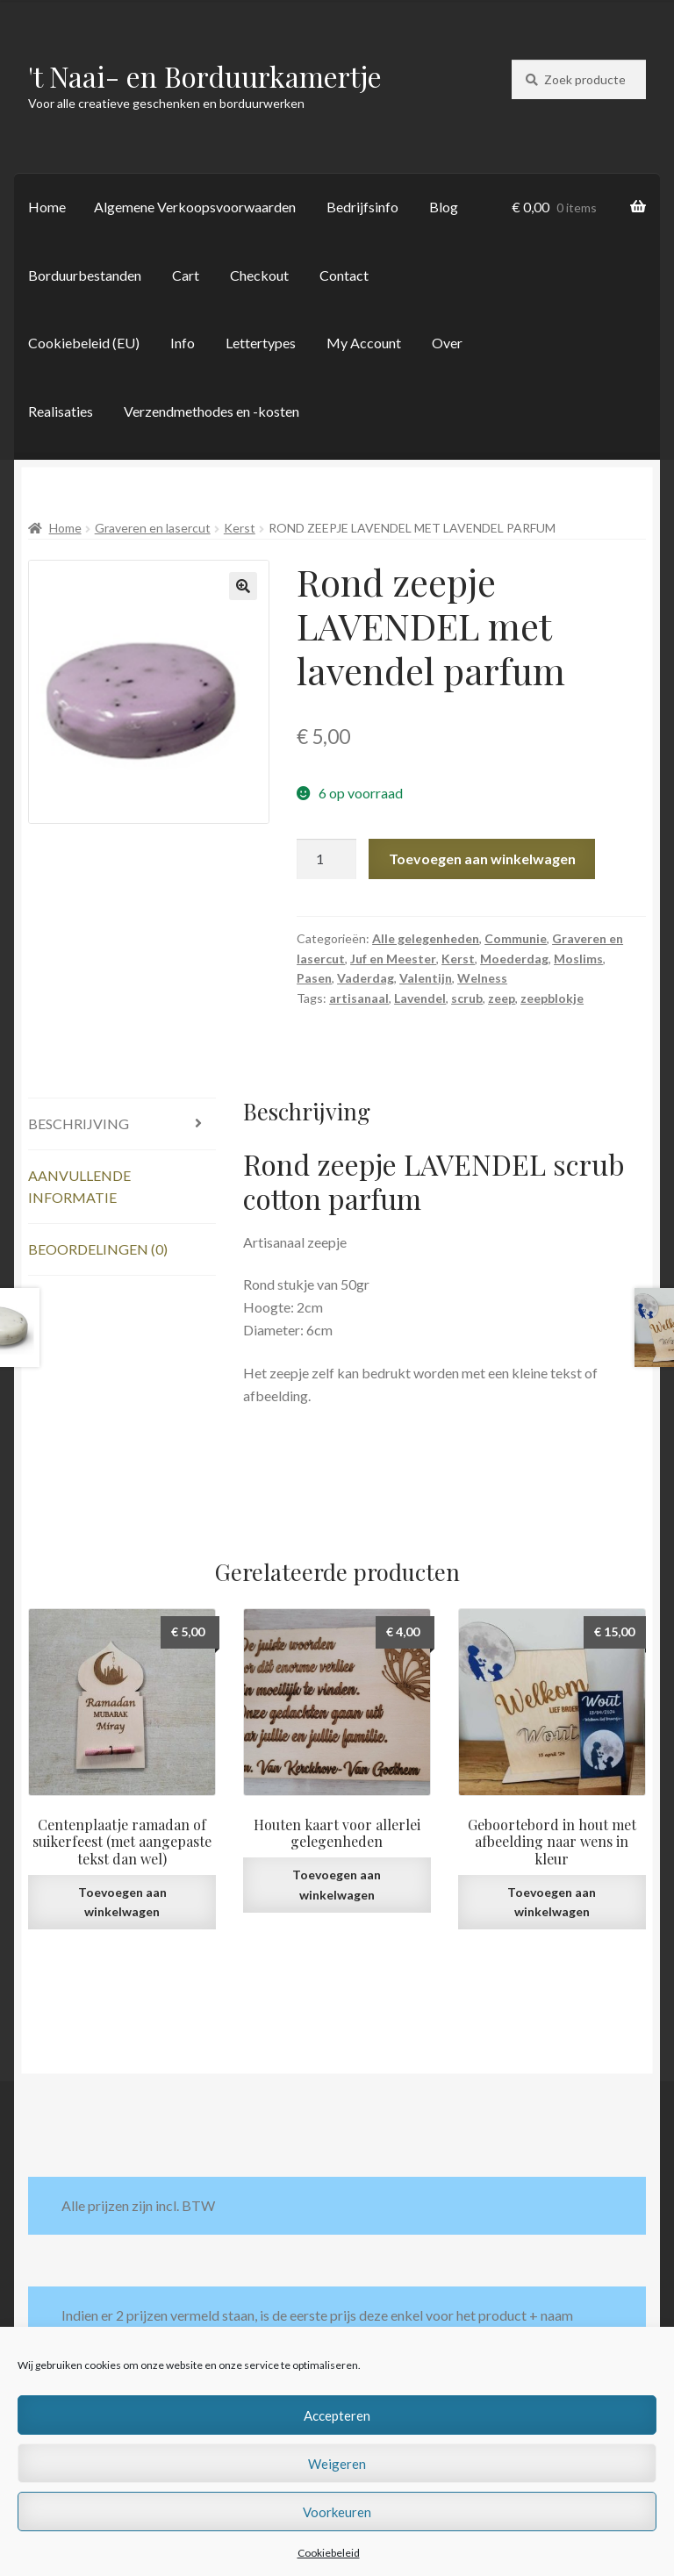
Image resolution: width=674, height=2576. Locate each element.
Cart (185, 275)
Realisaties (60, 411)
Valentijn (425, 977)
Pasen (314, 977)
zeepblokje (552, 998)
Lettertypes (261, 342)
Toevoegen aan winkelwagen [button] (122, 1902)
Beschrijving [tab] (78, 1123)
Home (47, 206)
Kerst (239, 527)
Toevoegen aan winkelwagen (482, 858)
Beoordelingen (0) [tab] (98, 1249)
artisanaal (359, 998)
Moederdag (514, 958)
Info (182, 342)
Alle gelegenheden (425, 938)
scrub (467, 998)
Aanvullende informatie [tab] (79, 1186)
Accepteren (337, 2415)
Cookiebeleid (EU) (84, 342)
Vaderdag (365, 977)
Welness (482, 977)
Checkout (259, 275)
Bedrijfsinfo (362, 206)
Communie (515, 938)
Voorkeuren (337, 2512)
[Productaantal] (326, 859)
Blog (443, 206)
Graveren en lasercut (153, 527)
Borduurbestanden (84, 275)
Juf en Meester (393, 958)
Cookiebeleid (329, 2552)
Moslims (578, 958)
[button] (243, 586)
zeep (501, 998)
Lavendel (420, 998)
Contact (344, 275)
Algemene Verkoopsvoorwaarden (195, 206)
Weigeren (337, 2464)
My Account (363, 342)
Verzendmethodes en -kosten (211, 411)
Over (447, 342)
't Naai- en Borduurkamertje (205, 76)
